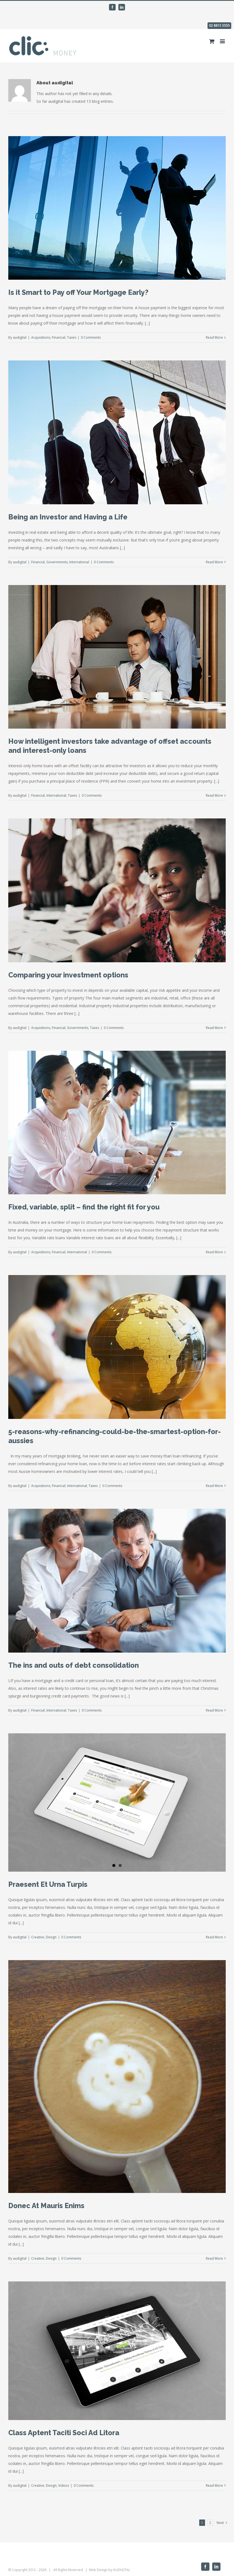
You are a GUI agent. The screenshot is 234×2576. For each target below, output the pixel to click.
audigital (19, 337)
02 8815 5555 (219, 25)
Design (51, 1937)
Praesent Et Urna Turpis (47, 1884)
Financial (58, 337)
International (79, 562)
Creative (37, 1937)
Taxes (71, 337)
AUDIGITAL (121, 2569)
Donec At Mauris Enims (46, 2206)
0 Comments (91, 337)
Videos (63, 2485)
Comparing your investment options (68, 975)
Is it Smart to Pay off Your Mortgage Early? (78, 292)
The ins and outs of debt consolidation (73, 1665)
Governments (57, 562)
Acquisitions (40, 337)
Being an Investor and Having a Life (67, 517)
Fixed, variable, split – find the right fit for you (83, 1207)
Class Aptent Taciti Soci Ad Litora (63, 2433)
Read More (214, 337)
